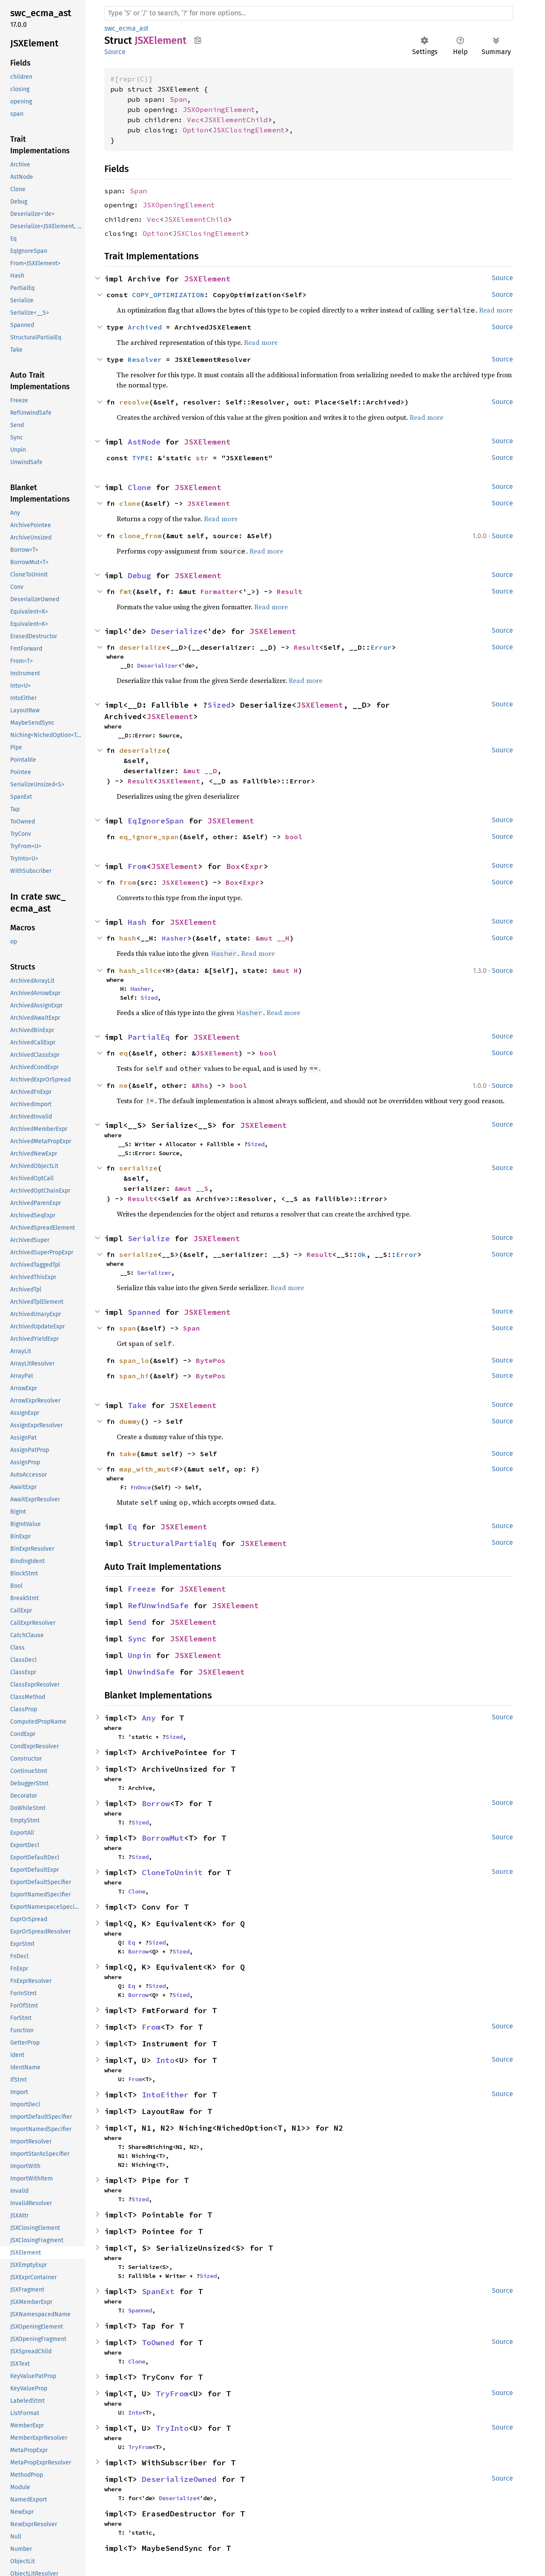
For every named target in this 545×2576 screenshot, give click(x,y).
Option (195, 130)
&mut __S (192, 1188)
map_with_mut (144, 1469)
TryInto (172, 2428)
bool (293, 836)
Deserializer (157, 665)
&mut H (285, 970)
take (127, 1453)
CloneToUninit (172, 1872)
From (137, 866)
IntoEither (165, 2095)
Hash (137, 922)
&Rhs (200, 1085)
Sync (137, 1639)
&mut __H (272, 938)
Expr (254, 866)
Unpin (139, 1655)
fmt (125, 591)
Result (289, 591)
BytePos (211, 1360)
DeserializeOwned (179, 2479)
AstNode (144, 442)
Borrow (156, 1803)
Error (381, 647)
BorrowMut (163, 1838)
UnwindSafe (151, 1672)
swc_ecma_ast (126, 28)
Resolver (145, 359)
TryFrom (172, 2393)
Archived (145, 327)
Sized (219, 705)
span (127, 1328)
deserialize (142, 647)
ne (123, 1085)
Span (178, 99)
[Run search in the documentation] (308, 13)
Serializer (154, 1273)
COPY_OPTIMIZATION (168, 294)
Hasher (174, 938)
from (127, 882)
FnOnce (140, 1487)
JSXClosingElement (248, 130)
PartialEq (149, 1037)
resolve (134, 402)
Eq (132, 1527)
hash (127, 938)
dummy (130, 1421)
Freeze (142, 1589)
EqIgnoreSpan (156, 821)
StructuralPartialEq (172, 1543)
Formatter (219, 591)
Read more (496, 310)
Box (233, 866)
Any (149, 1718)
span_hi (134, 1375)
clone (130, 503)
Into (165, 2060)
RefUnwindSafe (158, 1605)
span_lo (134, 1360)
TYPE (140, 457)
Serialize (149, 1238)
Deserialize (177, 631)
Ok (362, 1254)
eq (123, 1053)
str (202, 457)
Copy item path (198, 40)
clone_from (140, 535)
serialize (138, 1168)
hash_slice (140, 970)
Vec (193, 119)
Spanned (144, 1312)
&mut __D (200, 770)
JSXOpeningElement (219, 109)
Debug (139, 575)
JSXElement (207, 279)
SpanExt (158, 2291)
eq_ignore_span (149, 836)
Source (115, 52)
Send (137, 1622)
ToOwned (158, 2342)
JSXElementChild (236, 119)
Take (137, 1405)
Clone (139, 487)
